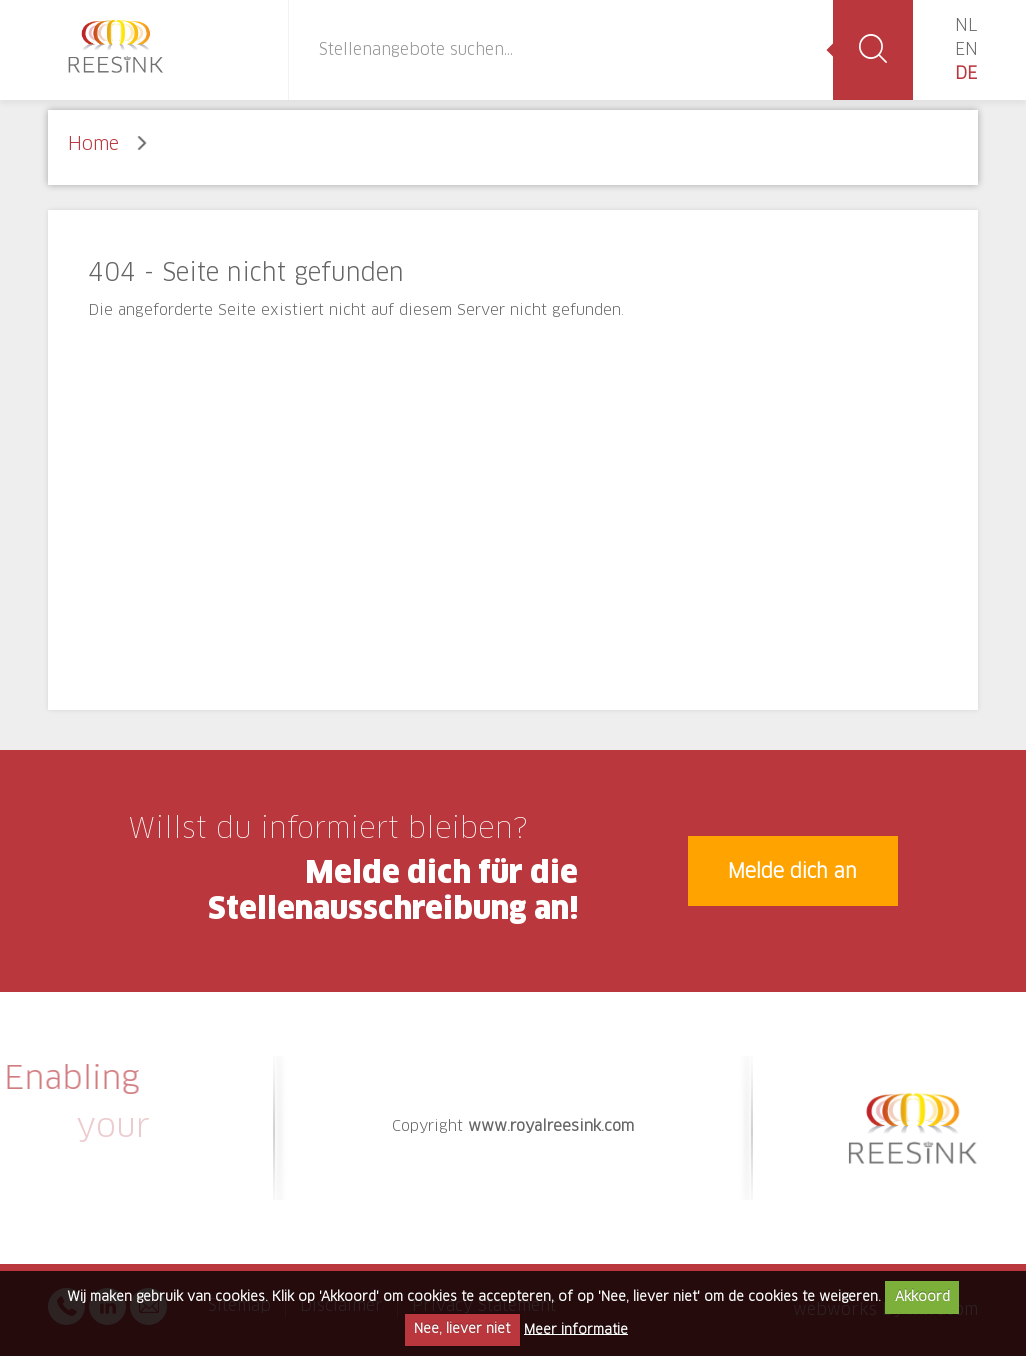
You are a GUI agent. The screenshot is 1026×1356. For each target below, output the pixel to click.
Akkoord (922, 1297)
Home (93, 145)
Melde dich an (792, 872)
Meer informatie (576, 1329)
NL (966, 26)
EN (966, 50)
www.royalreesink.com (551, 1126)
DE (966, 74)
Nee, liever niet (462, 1329)
